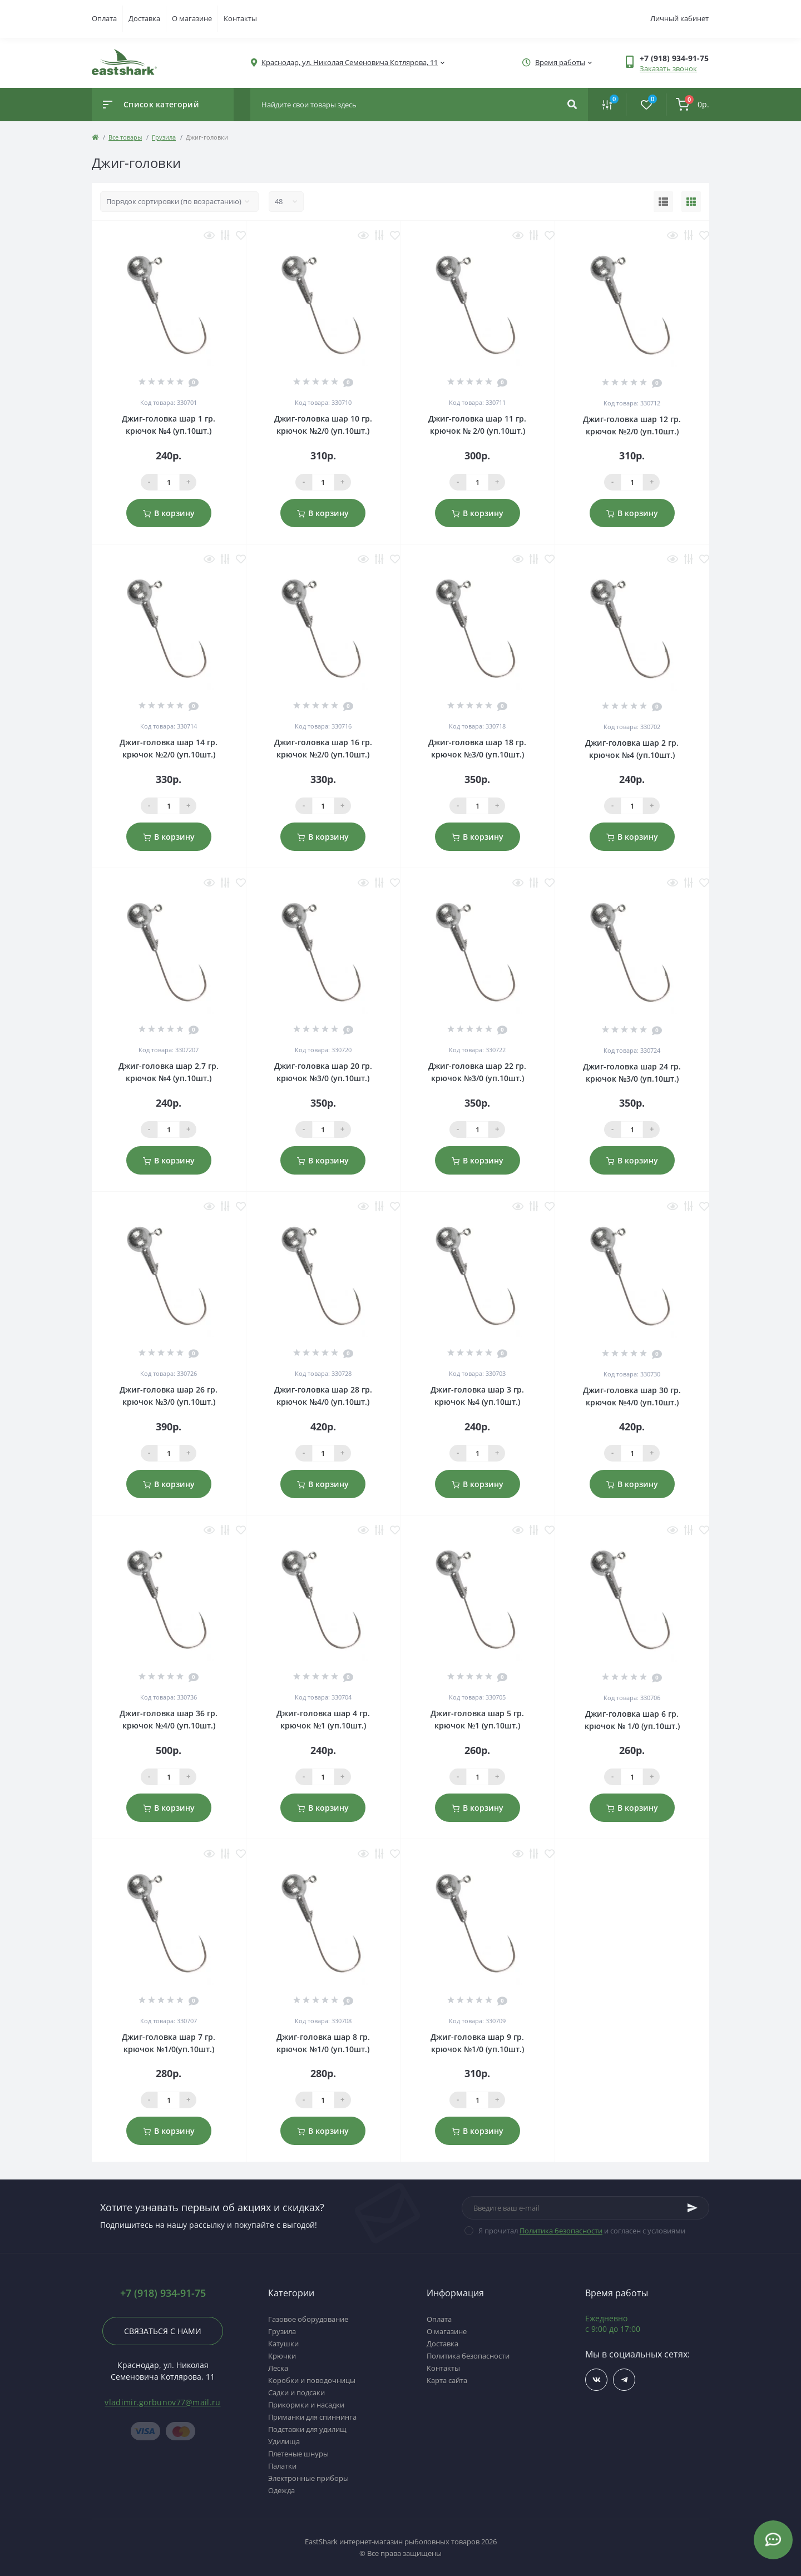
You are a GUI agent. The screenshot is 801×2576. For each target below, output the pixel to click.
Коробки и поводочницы (311, 2380)
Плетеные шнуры (298, 2454)
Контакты (240, 18)
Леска (278, 2368)
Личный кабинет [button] (679, 18)
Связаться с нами (162, 2331)
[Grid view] (691, 201)
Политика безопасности (561, 2231)
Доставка (144, 18)
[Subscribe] (692, 2208)
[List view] (663, 201)
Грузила (164, 137)
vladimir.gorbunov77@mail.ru (162, 2402)
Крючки (282, 2356)
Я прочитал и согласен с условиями (581, 2230)
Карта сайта (447, 2380)
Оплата (104, 18)
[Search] (572, 104)
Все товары (125, 137)
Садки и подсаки (296, 2392)
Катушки (283, 2344)
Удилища (284, 2441)
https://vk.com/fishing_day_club (596, 2380)
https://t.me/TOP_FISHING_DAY (624, 2380)
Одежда (281, 2490)
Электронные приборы (308, 2478)
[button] (674, 58)
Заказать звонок (668, 68)
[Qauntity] (168, 482)
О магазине (192, 18)
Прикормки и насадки (306, 2405)
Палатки (282, 2466)
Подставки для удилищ (307, 2429)
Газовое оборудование (308, 2319)
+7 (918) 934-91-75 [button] (163, 2293)
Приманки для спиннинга (312, 2417)
